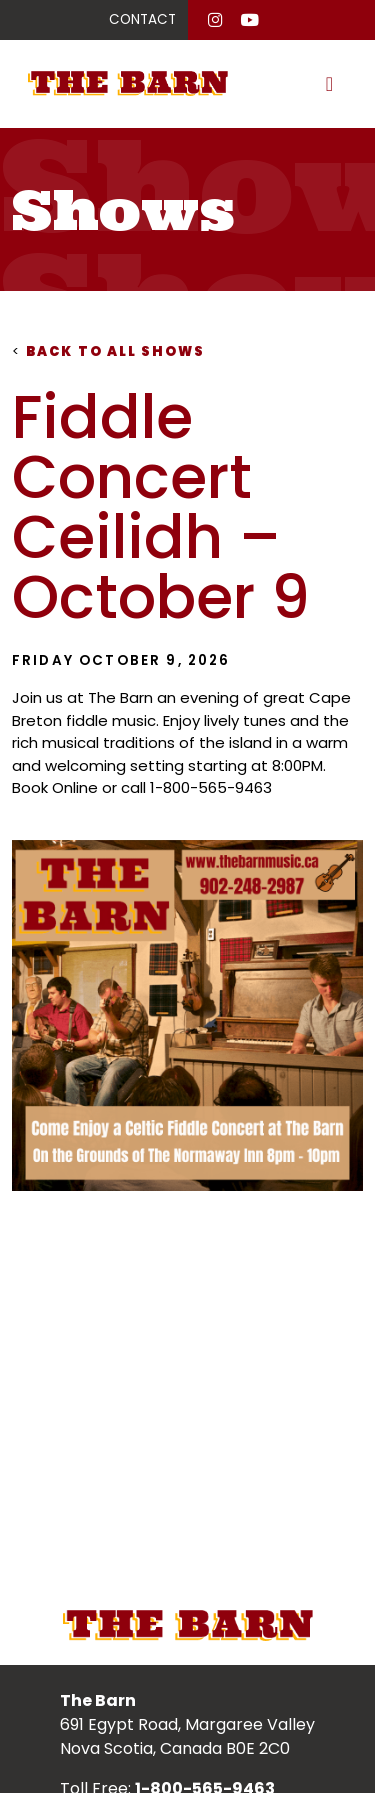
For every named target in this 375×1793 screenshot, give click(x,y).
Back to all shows (109, 351)
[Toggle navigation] (329, 84)
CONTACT (142, 19)
